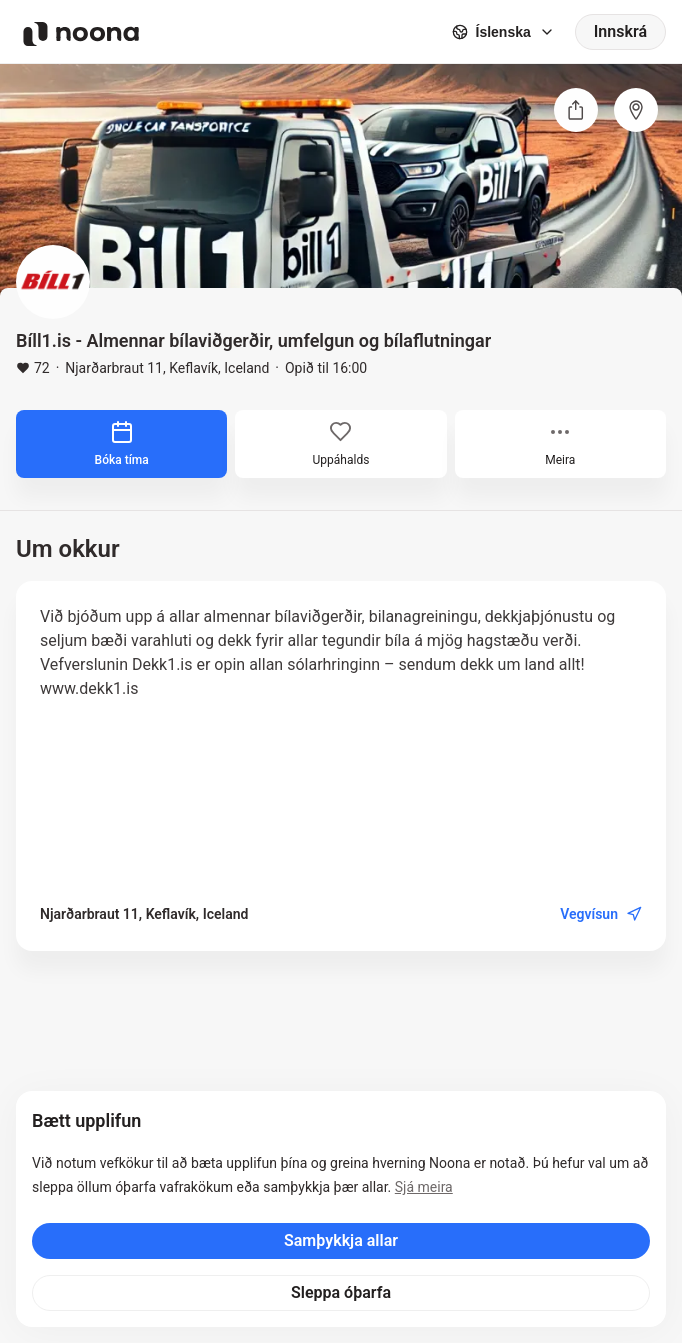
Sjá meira (424, 1187)
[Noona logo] (81, 34)
